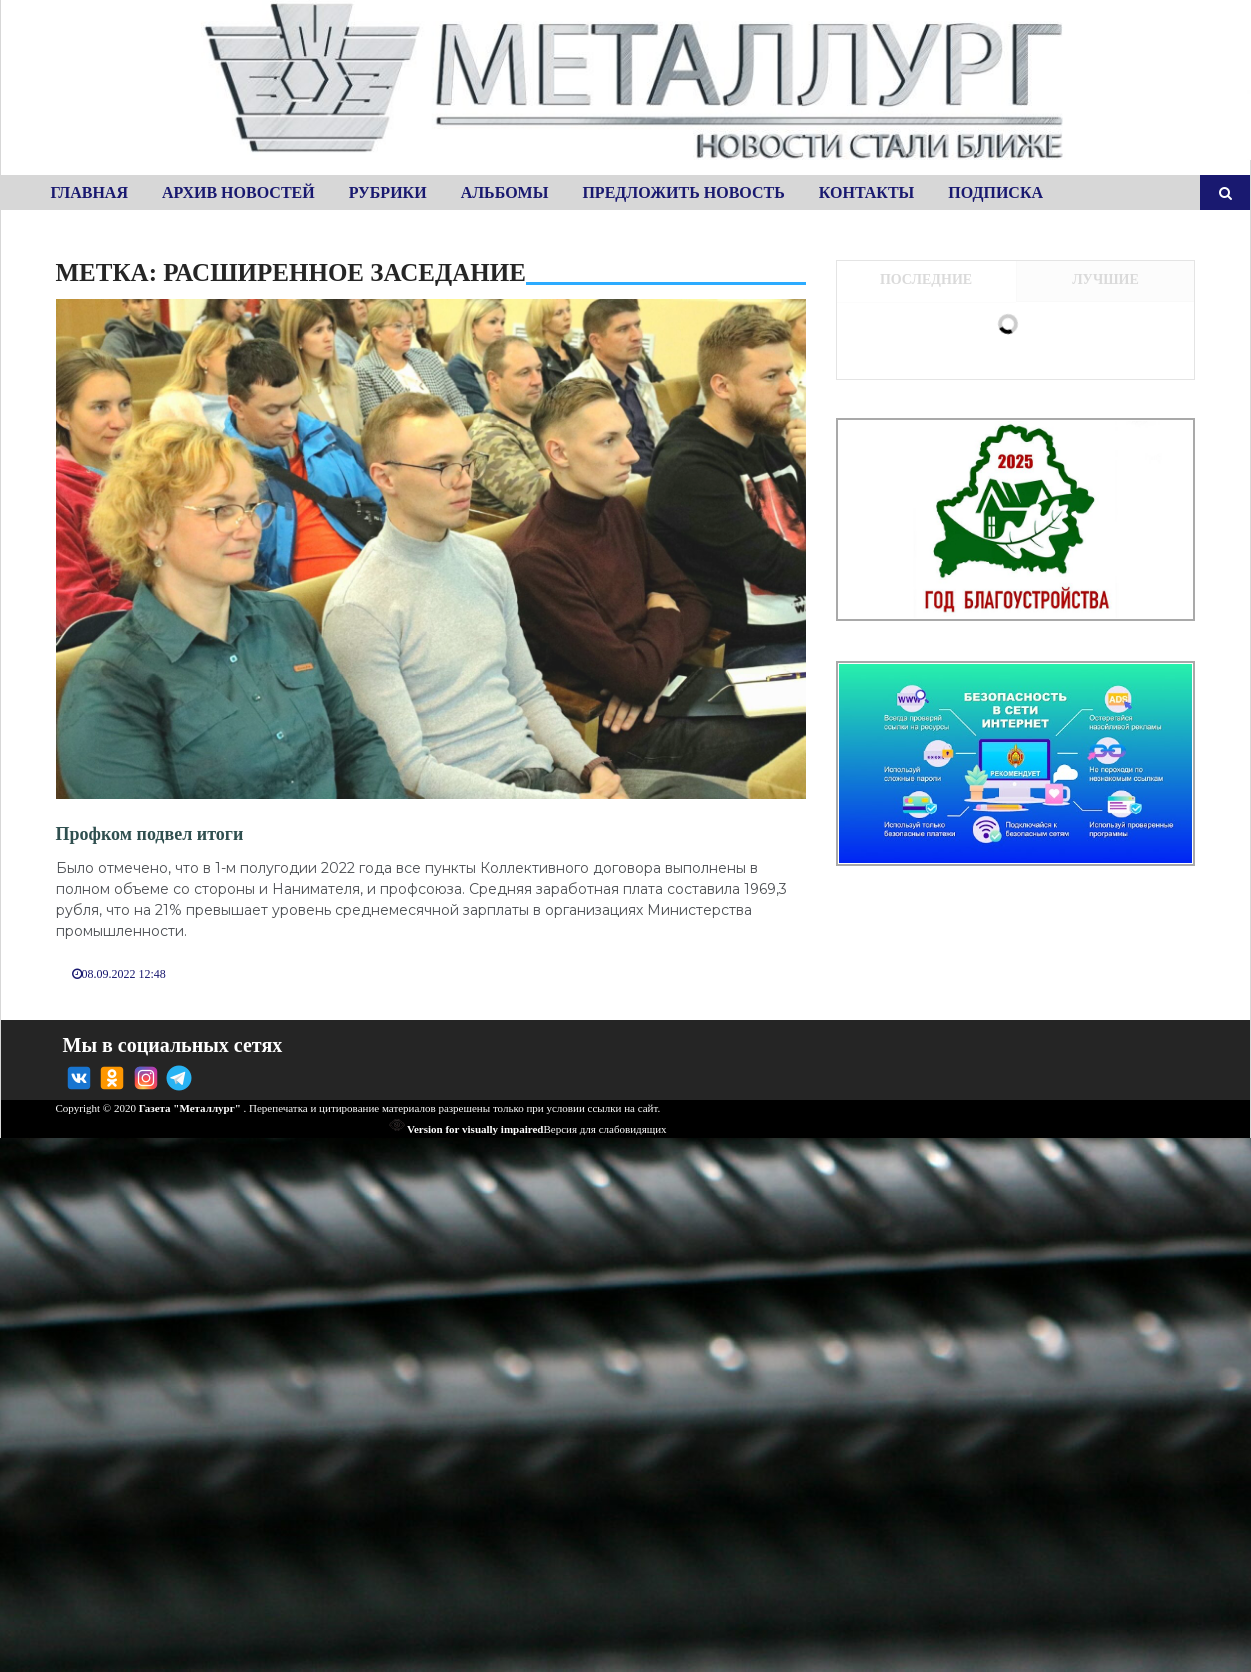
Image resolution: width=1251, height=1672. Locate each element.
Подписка (995, 192)
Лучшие (1105, 279)
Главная (89, 192)
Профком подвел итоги (150, 834)
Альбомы (505, 192)
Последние (926, 279)
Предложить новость (683, 192)
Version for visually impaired (466, 1129)
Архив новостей (238, 192)
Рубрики (388, 192)
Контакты (867, 192)
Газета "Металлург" (190, 1108)
